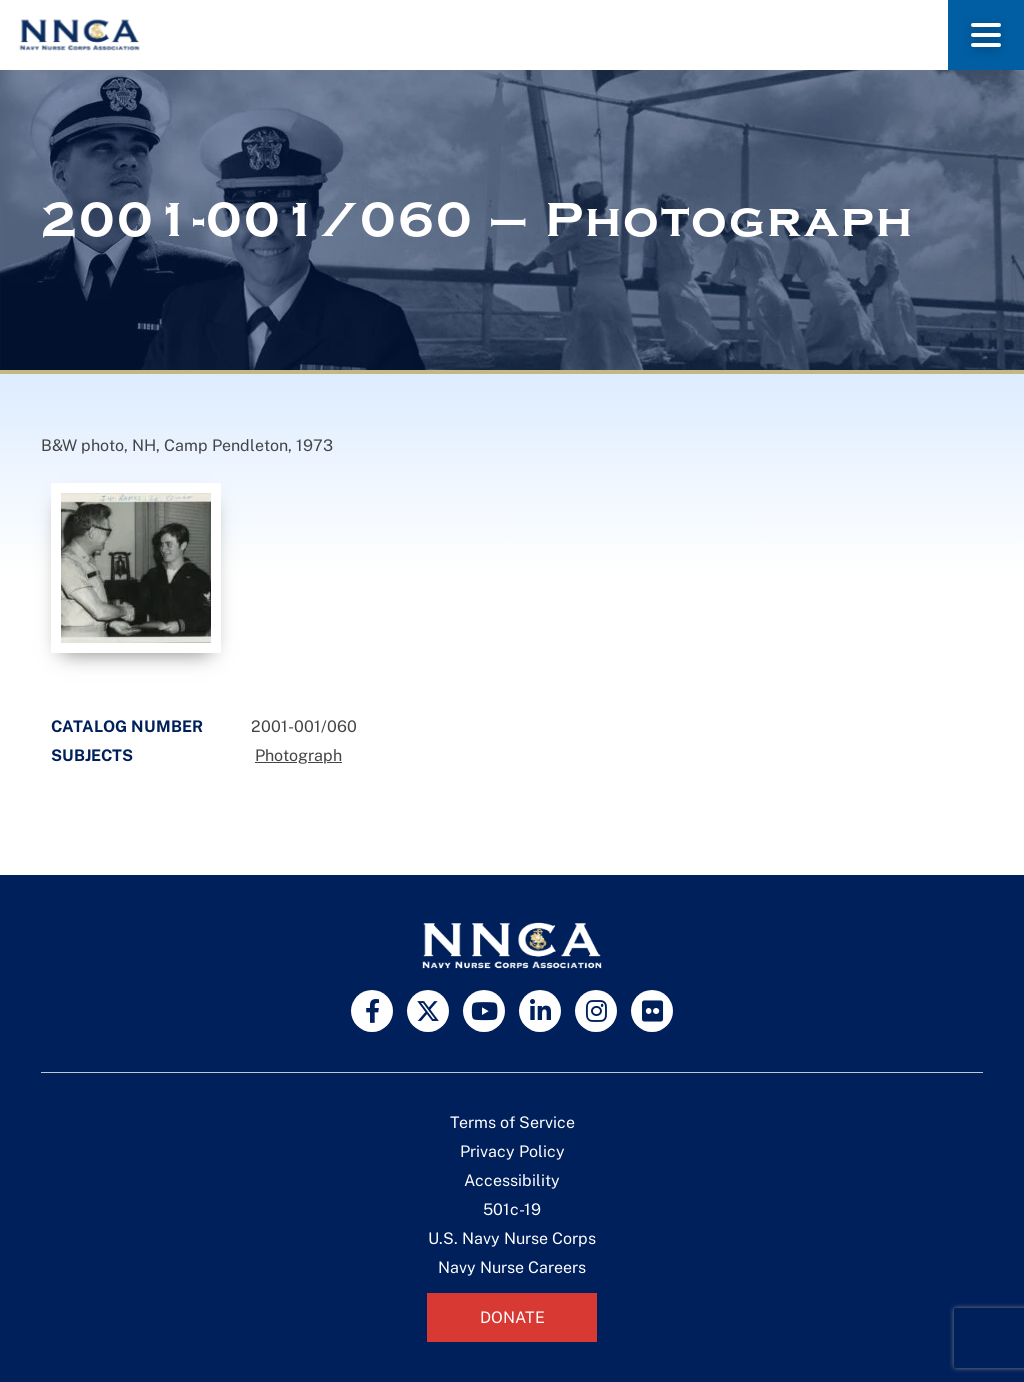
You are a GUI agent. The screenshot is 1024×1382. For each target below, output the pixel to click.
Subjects (92, 755)
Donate (512, 1317)
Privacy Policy (512, 1151)
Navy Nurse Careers (512, 1267)
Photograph (298, 755)
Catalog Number (127, 726)
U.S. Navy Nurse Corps (512, 1238)
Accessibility (512, 1180)
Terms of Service (512, 1122)
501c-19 (512, 1209)
